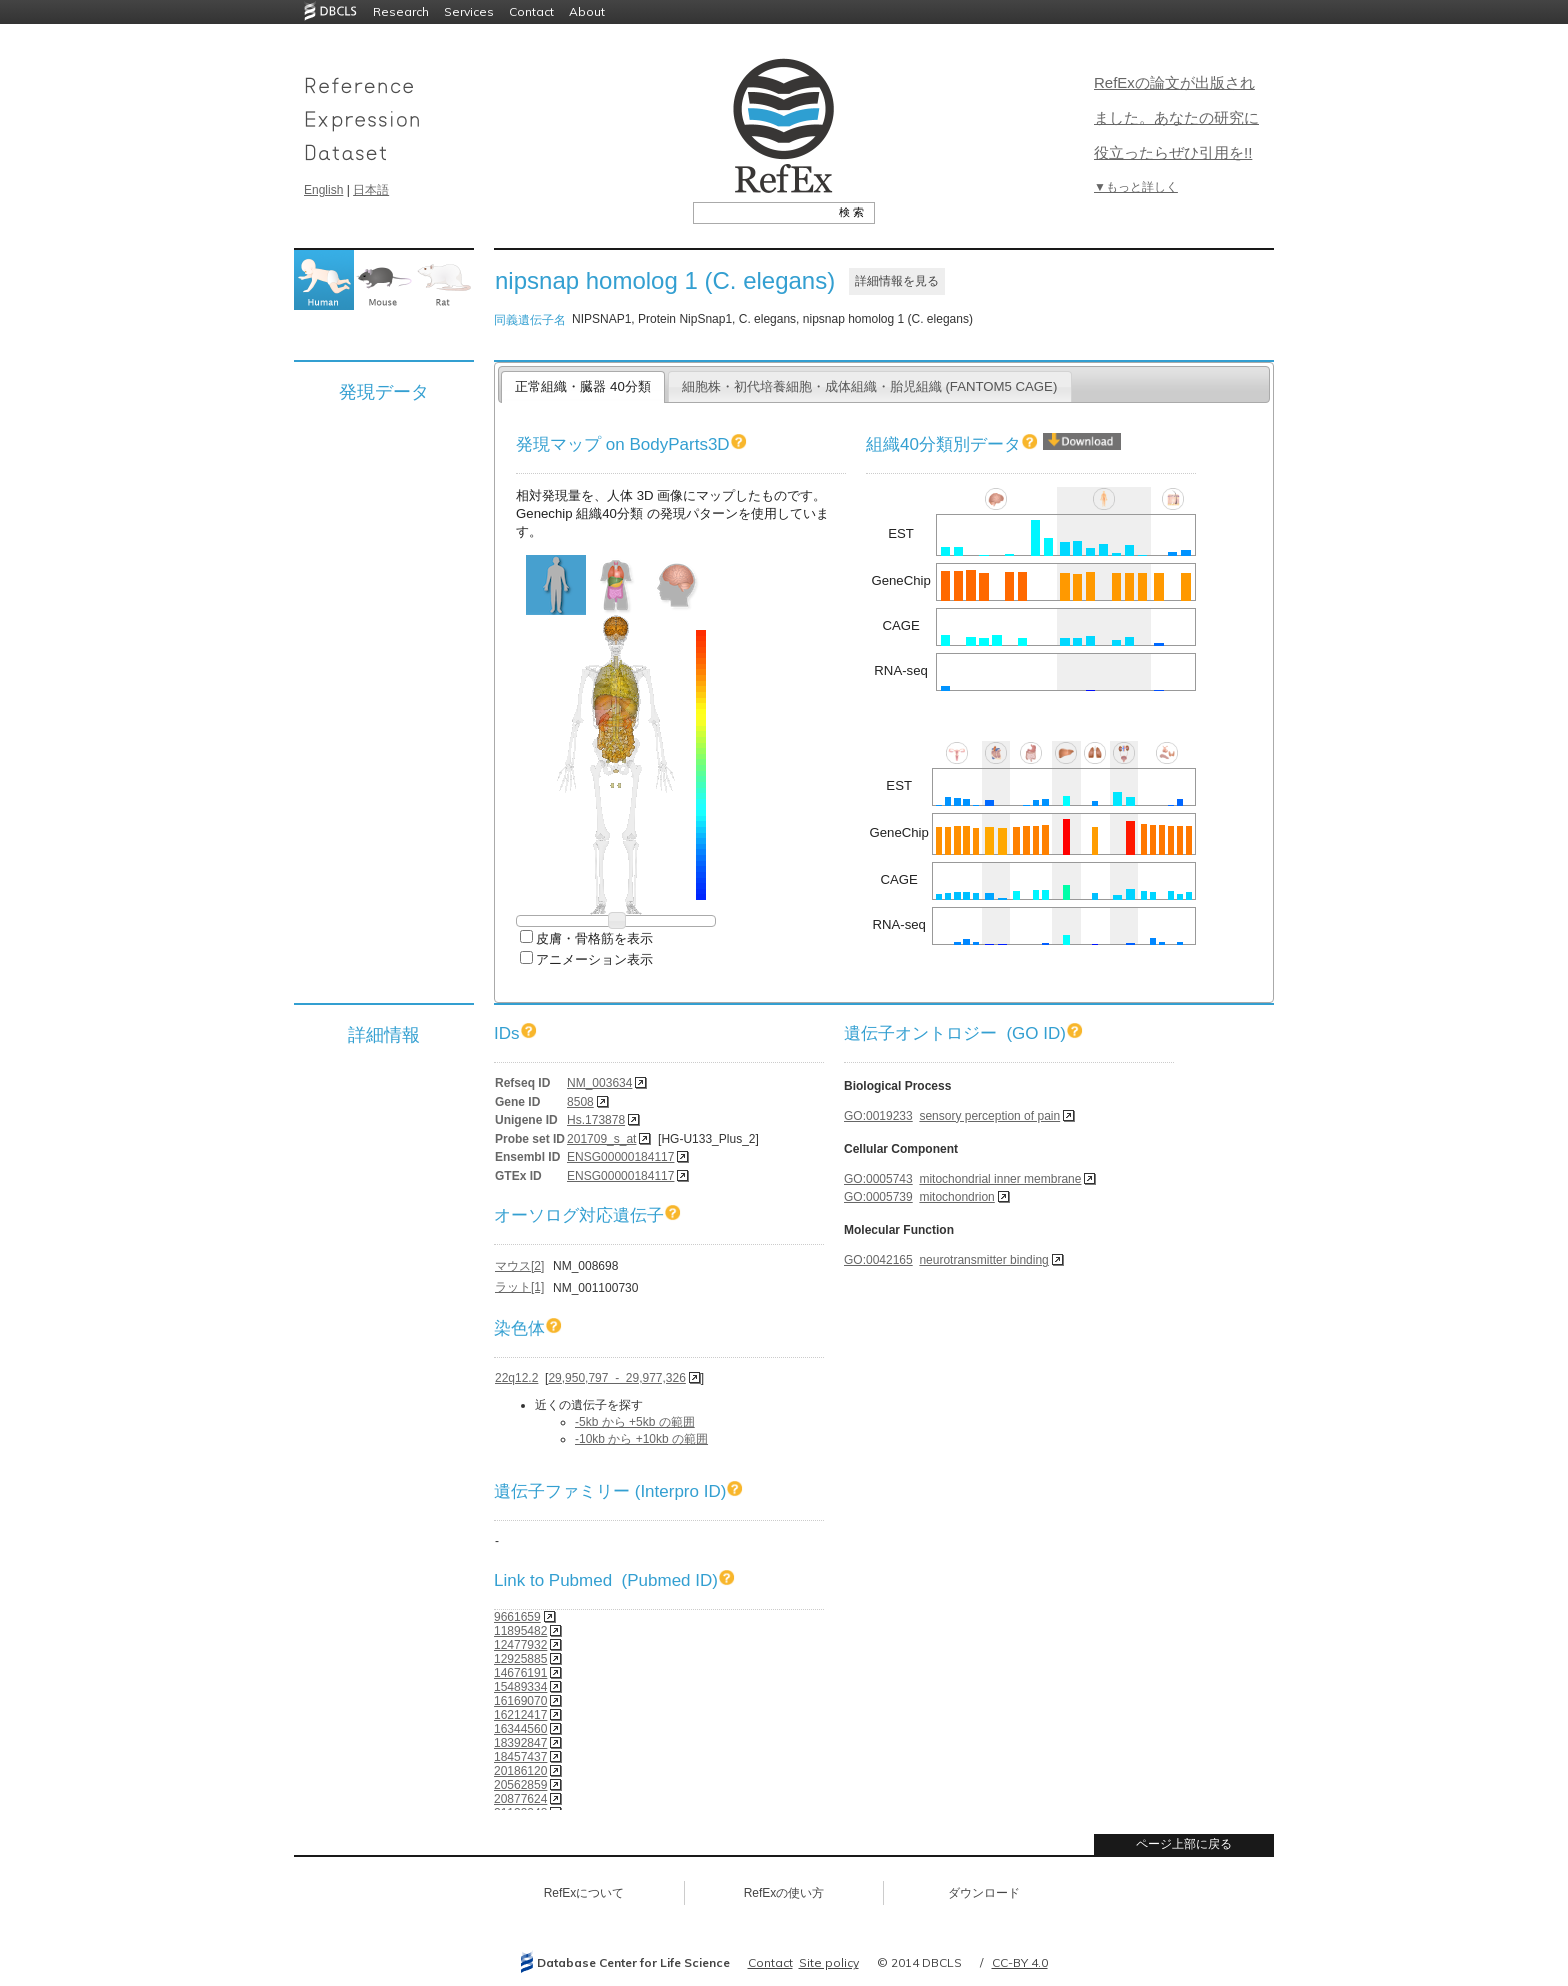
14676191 (520, 1673)
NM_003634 (599, 1083)
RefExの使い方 (784, 1893)
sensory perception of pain (989, 1116)
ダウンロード (984, 1893)
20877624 (520, 1799)
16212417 (520, 1715)
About (587, 11)
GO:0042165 (878, 1260)
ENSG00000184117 (620, 1157)
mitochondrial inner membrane (1000, 1179)
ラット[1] (519, 1287)
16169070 (520, 1701)
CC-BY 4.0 (1020, 1962)
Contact (531, 11)
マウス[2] (519, 1266)
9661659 (517, 1617)
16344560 (520, 1729)
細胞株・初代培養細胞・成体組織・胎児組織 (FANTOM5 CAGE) (870, 386)
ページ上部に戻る (1184, 1844)
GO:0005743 (878, 1179)
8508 (580, 1102)
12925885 (520, 1659)
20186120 (520, 1771)
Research (401, 11)
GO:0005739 (878, 1197)
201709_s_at (601, 1139)
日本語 (371, 190)
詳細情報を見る (897, 281)
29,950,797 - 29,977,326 (616, 1378)
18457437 (520, 1757)
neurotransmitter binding (983, 1260)
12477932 (520, 1645)
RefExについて (584, 1893)
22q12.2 (516, 1378)
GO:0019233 (878, 1116)
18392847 (520, 1743)
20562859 (520, 1785)
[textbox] (761, 212)
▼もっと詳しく (1136, 187)
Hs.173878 (596, 1120)
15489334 (520, 1687)
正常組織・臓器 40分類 (582, 386)
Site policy (829, 1962)
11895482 (520, 1631)
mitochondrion (956, 1197)
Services (469, 11)
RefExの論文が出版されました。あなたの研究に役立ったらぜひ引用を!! (1176, 117)
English (323, 190)
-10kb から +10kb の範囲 (641, 1439)
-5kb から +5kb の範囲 (635, 1422)
